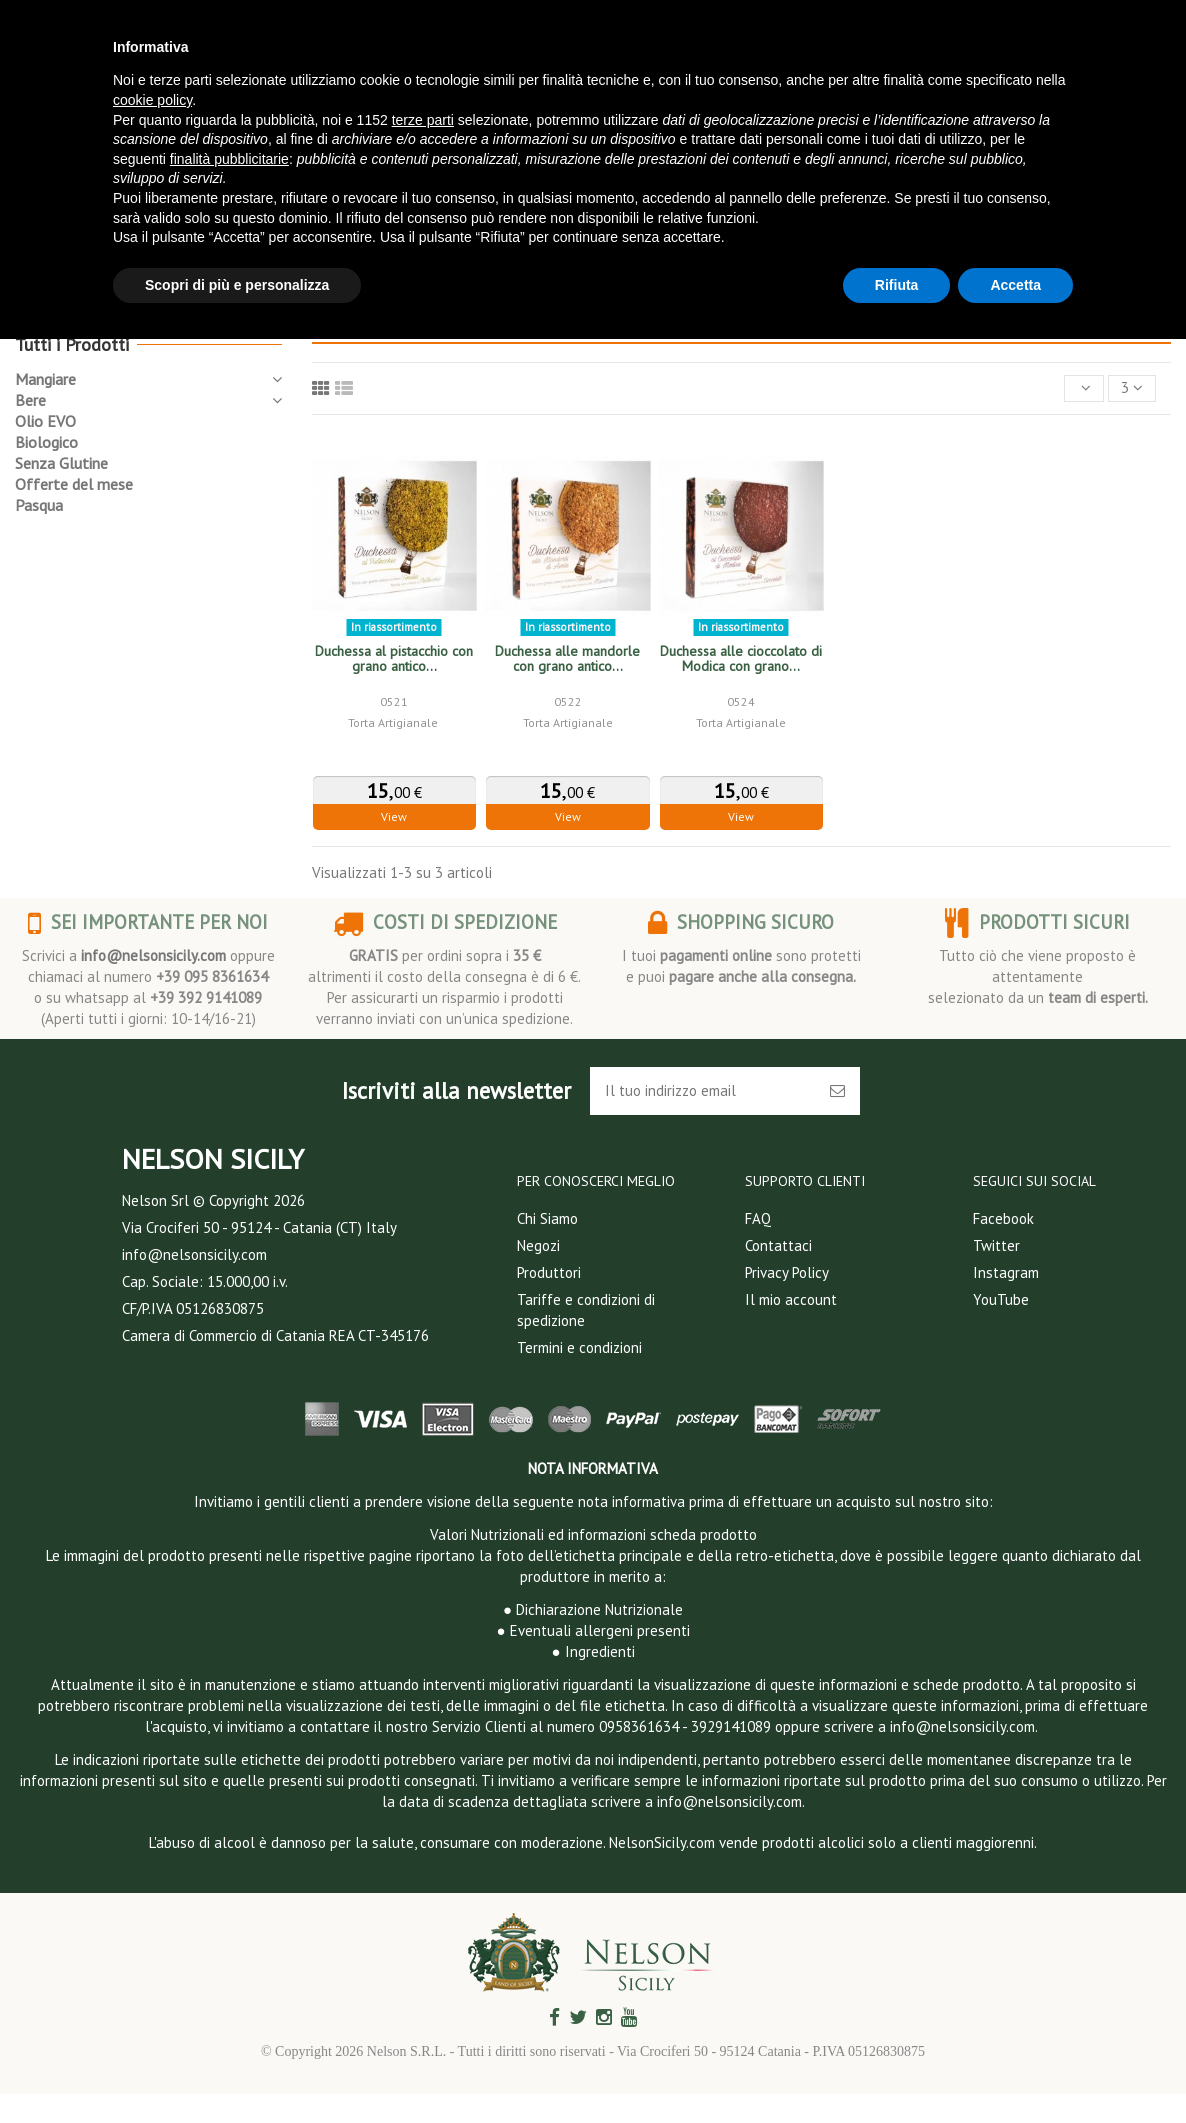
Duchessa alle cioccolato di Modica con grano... (741, 658)
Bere (30, 400)
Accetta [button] (1015, 285)
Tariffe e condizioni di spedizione (586, 1310)
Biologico (46, 442)
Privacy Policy (787, 1272)
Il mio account (791, 1299)
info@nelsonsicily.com (153, 955)
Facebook (1003, 1218)
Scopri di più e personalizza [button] (237, 285)
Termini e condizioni (579, 1347)
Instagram (1006, 1272)
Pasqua (39, 505)
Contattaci (778, 1245)
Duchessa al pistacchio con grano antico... (394, 658)
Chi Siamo (547, 1218)
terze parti (423, 120)
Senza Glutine (61, 463)
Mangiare (45, 379)
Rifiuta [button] (897, 285)
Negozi (538, 1245)
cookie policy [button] (152, 100)
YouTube (1001, 1299)
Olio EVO (45, 421)
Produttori (549, 1272)
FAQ (758, 1218)
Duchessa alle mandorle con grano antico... (567, 658)
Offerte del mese (74, 484)
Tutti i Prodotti (72, 344)
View (394, 816)
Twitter (996, 1245)
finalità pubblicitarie (229, 159)
